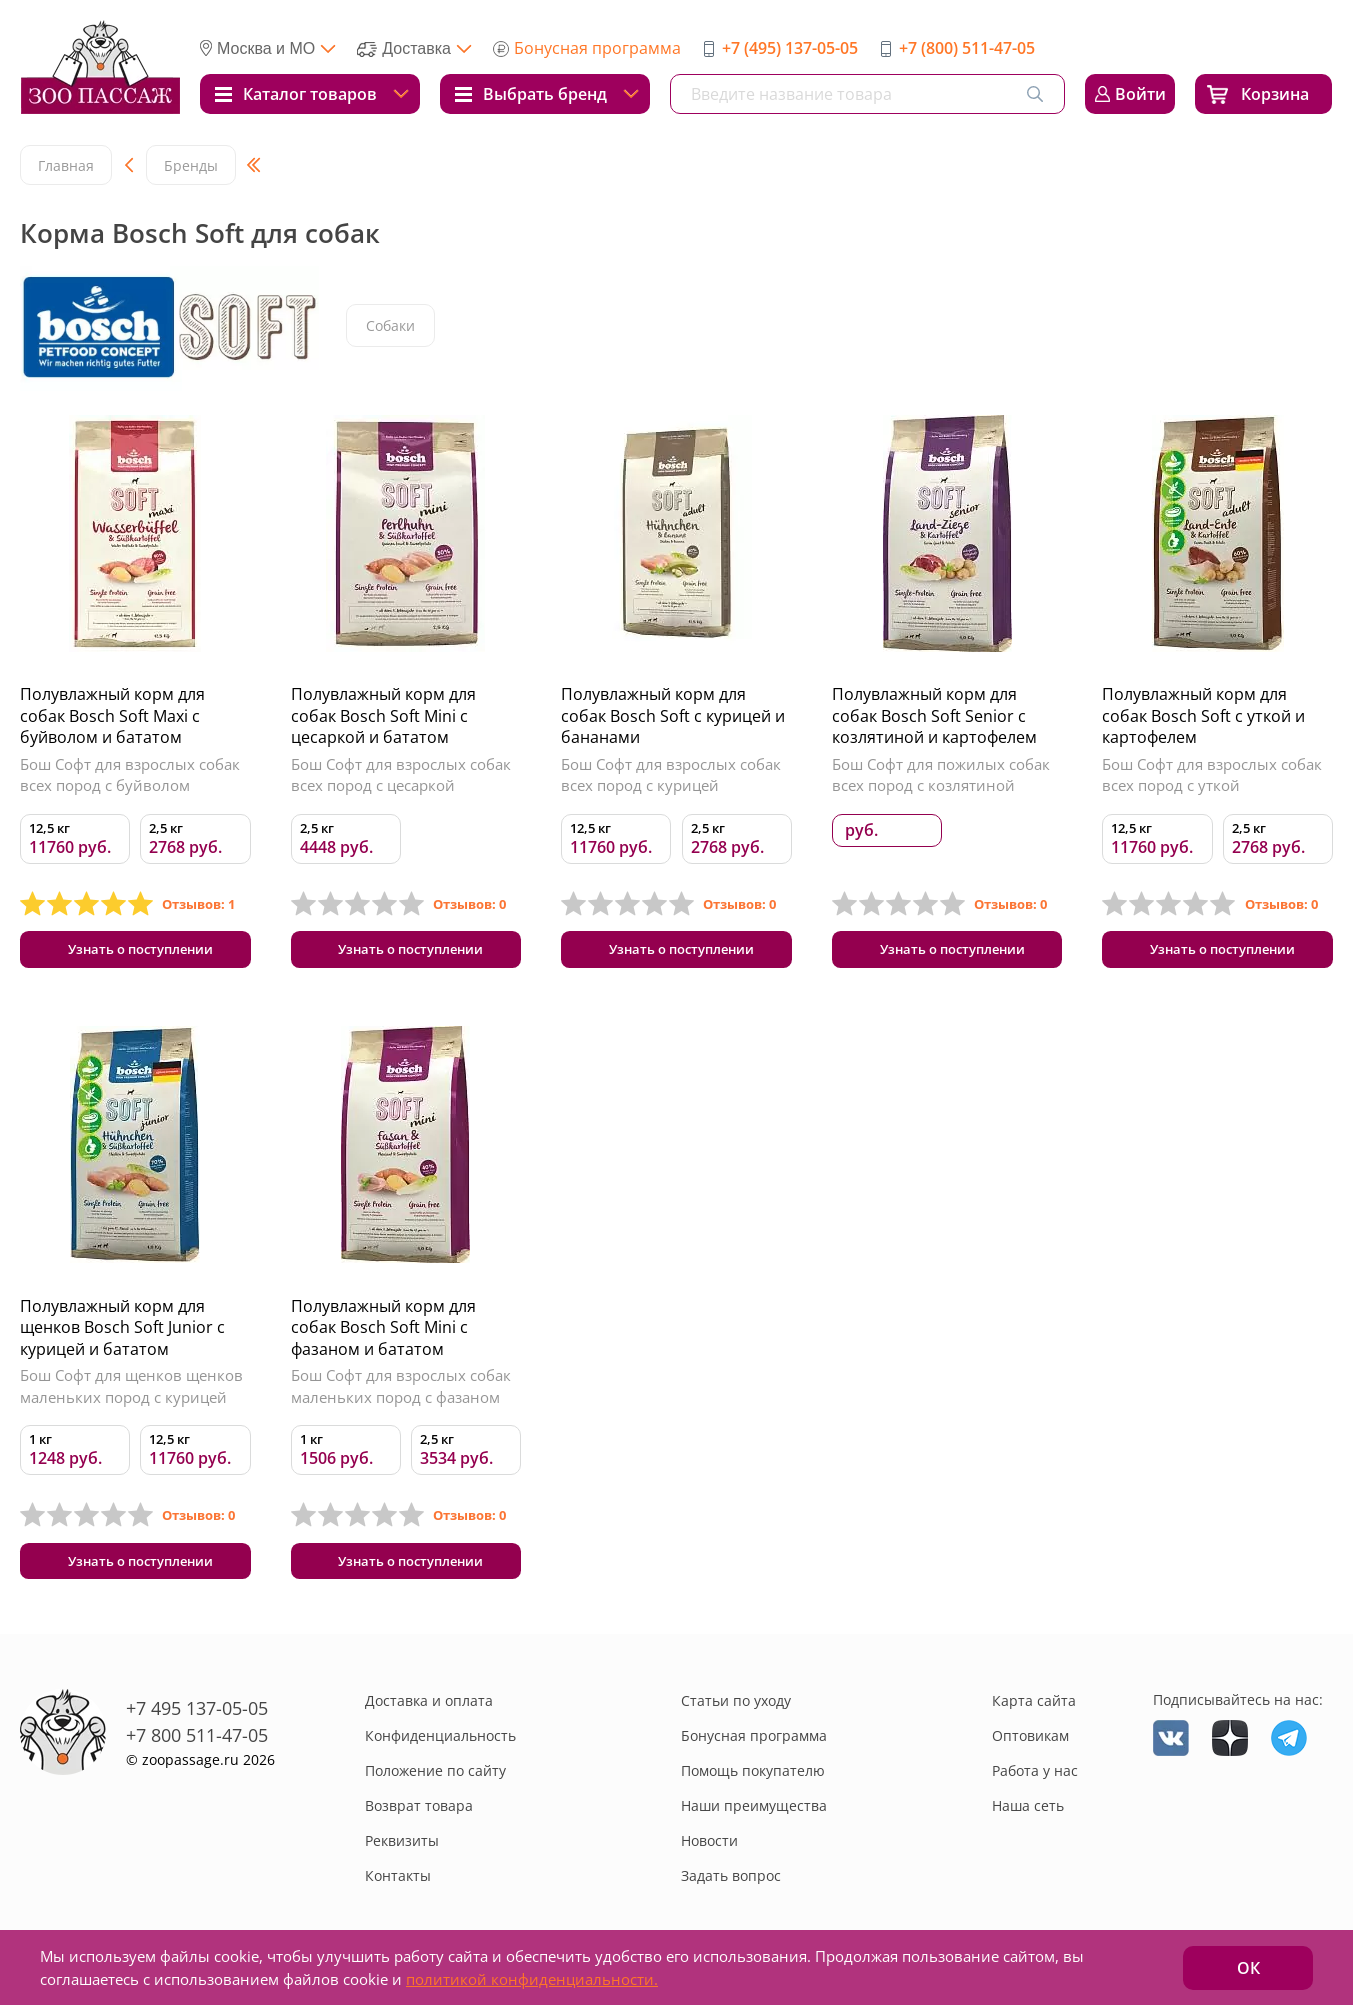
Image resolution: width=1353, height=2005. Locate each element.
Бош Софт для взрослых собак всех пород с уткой (1212, 775)
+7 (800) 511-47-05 (967, 48)
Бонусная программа (597, 48)
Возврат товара (419, 1816)
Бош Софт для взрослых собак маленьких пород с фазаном (401, 1392)
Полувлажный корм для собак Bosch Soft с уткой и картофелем (1203, 715)
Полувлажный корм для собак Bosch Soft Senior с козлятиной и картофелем (934, 715)
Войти (1140, 94)
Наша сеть (1028, 1816)
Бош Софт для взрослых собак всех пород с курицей (671, 775)
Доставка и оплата (429, 1711)
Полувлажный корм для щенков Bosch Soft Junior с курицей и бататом (122, 1332)
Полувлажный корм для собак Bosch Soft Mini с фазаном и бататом (383, 1332)
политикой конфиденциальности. (532, 1979)
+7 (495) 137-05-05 (790, 48)
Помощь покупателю (753, 1781)
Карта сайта (1034, 1711)
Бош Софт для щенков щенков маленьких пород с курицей (131, 1392)
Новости (709, 1851)
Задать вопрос (731, 1886)
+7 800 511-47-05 (197, 1745)
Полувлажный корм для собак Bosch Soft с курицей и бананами (673, 715)
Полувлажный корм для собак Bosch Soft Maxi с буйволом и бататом (112, 715)
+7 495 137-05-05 (197, 1718)
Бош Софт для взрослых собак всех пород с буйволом (130, 775)
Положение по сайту (435, 1781)
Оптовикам (1030, 1746)
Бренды (191, 165)
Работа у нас (1035, 1781)
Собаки (391, 326)
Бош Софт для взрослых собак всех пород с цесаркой (401, 775)
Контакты (398, 1886)
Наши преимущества (754, 1816)
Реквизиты (402, 1851)
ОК (1248, 1968)
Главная (66, 165)
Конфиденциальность (440, 1746)
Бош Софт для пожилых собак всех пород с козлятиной (941, 775)
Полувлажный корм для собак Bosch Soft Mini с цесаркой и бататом (383, 715)
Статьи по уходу (736, 1711)
